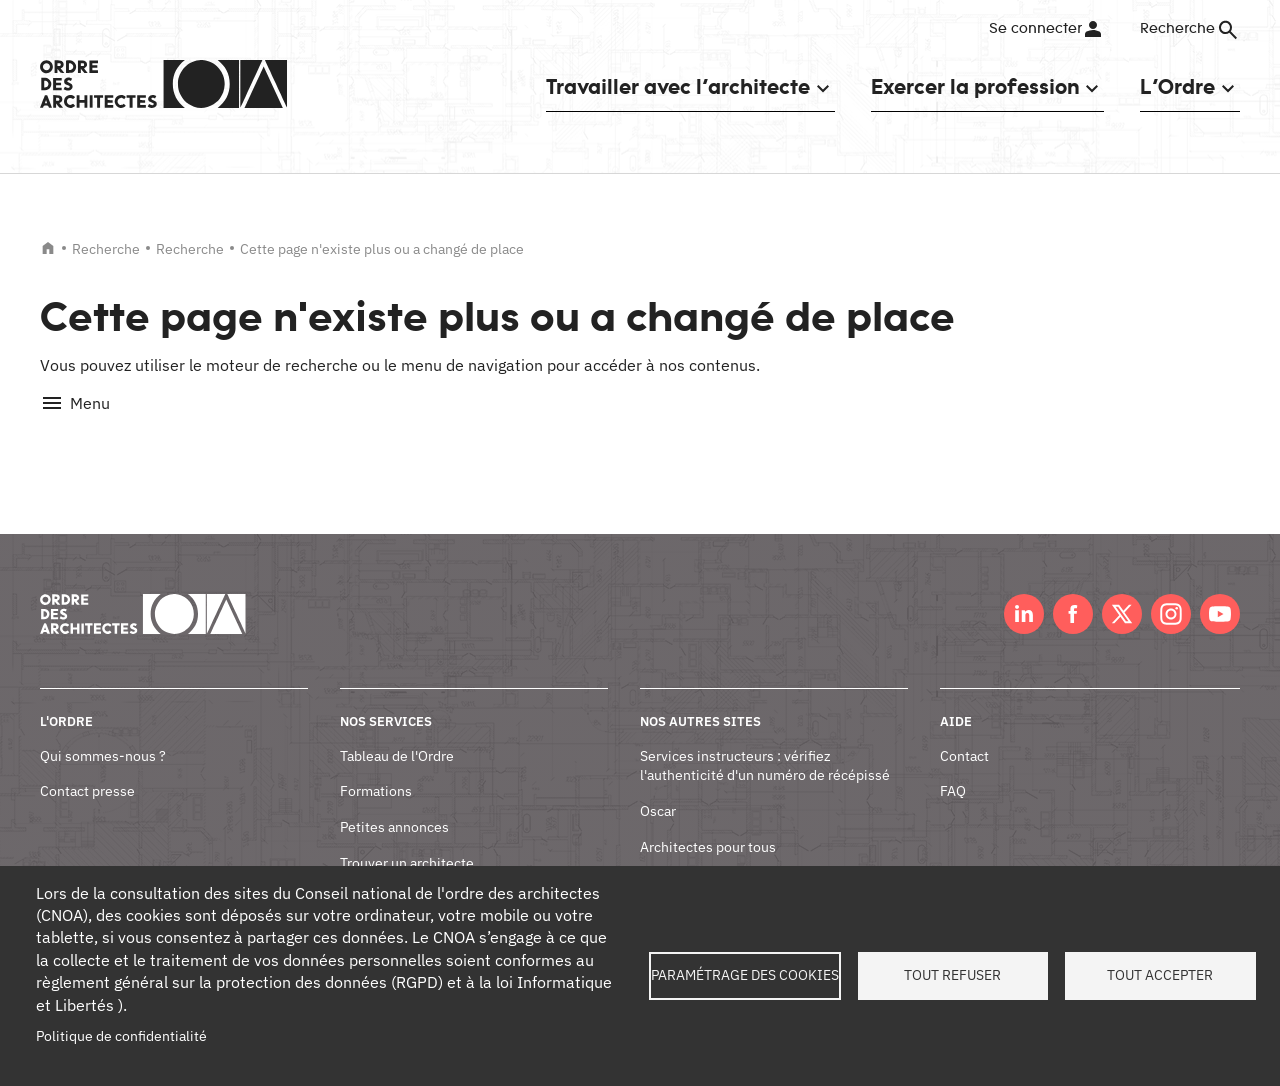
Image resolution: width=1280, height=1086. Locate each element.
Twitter (1122, 592)
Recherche (106, 249)
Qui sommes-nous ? (103, 733)
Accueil (48, 248)
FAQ (953, 769)
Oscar (658, 789)
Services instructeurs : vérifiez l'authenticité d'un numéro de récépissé (765, 743)
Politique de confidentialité (121, 1036)
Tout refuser (952, 975)
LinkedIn (1024, 592)
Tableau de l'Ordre (397, 733)
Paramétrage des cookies (745, 975)
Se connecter (1034, 29)
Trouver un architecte (407, 840)
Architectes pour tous (708, 824)
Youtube (1220, 592)
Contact (964, 733)
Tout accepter (1160, 975)
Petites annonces (394, 805)
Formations (376, 769)
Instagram (1171, 592)
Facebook (1073, 592)
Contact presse (87, 769)
